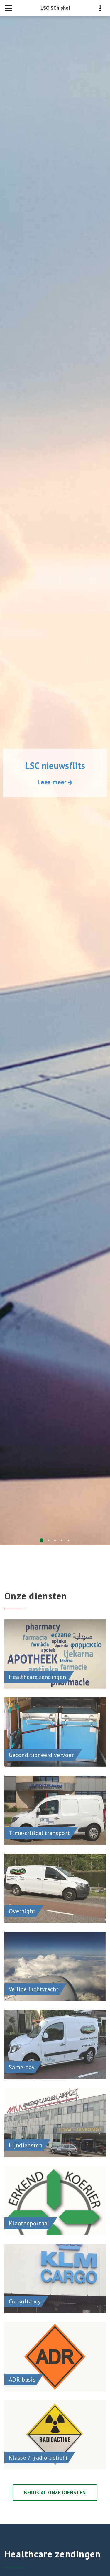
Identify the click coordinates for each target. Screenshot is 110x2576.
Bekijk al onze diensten (55, 2492)
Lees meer (55, 782)
